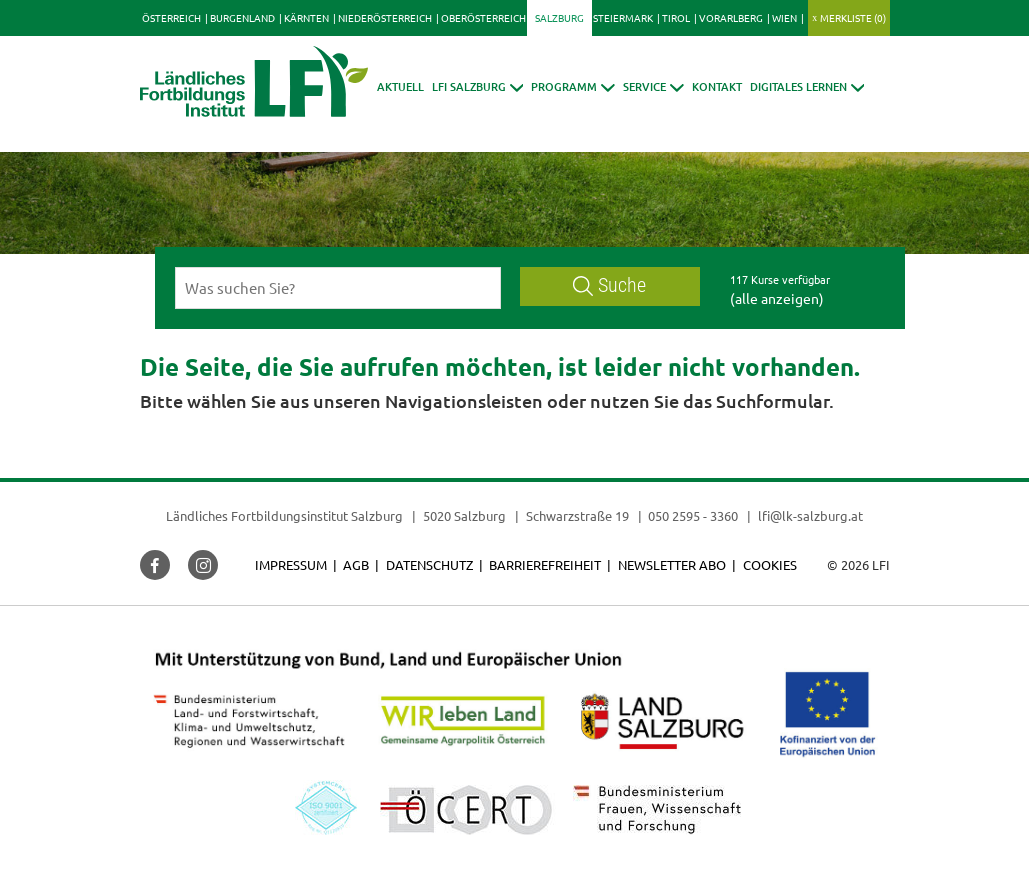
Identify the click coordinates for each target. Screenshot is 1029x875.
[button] (478, 86)
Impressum (291, 564)
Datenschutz (429, 564)
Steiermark (623, 17)
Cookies (770, 564)
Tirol (676, 17)
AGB (356, 564)
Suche (610, 285)
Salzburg (559, 17)
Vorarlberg (731, 17)
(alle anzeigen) (777, 298)
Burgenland (242, 17)
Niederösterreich (385, 17)
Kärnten (306, 17)
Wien (784, 17)
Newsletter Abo (672, 564)
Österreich (171, 17)
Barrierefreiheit (545, 564)
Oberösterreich (483, 17)
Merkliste (853, 17)
